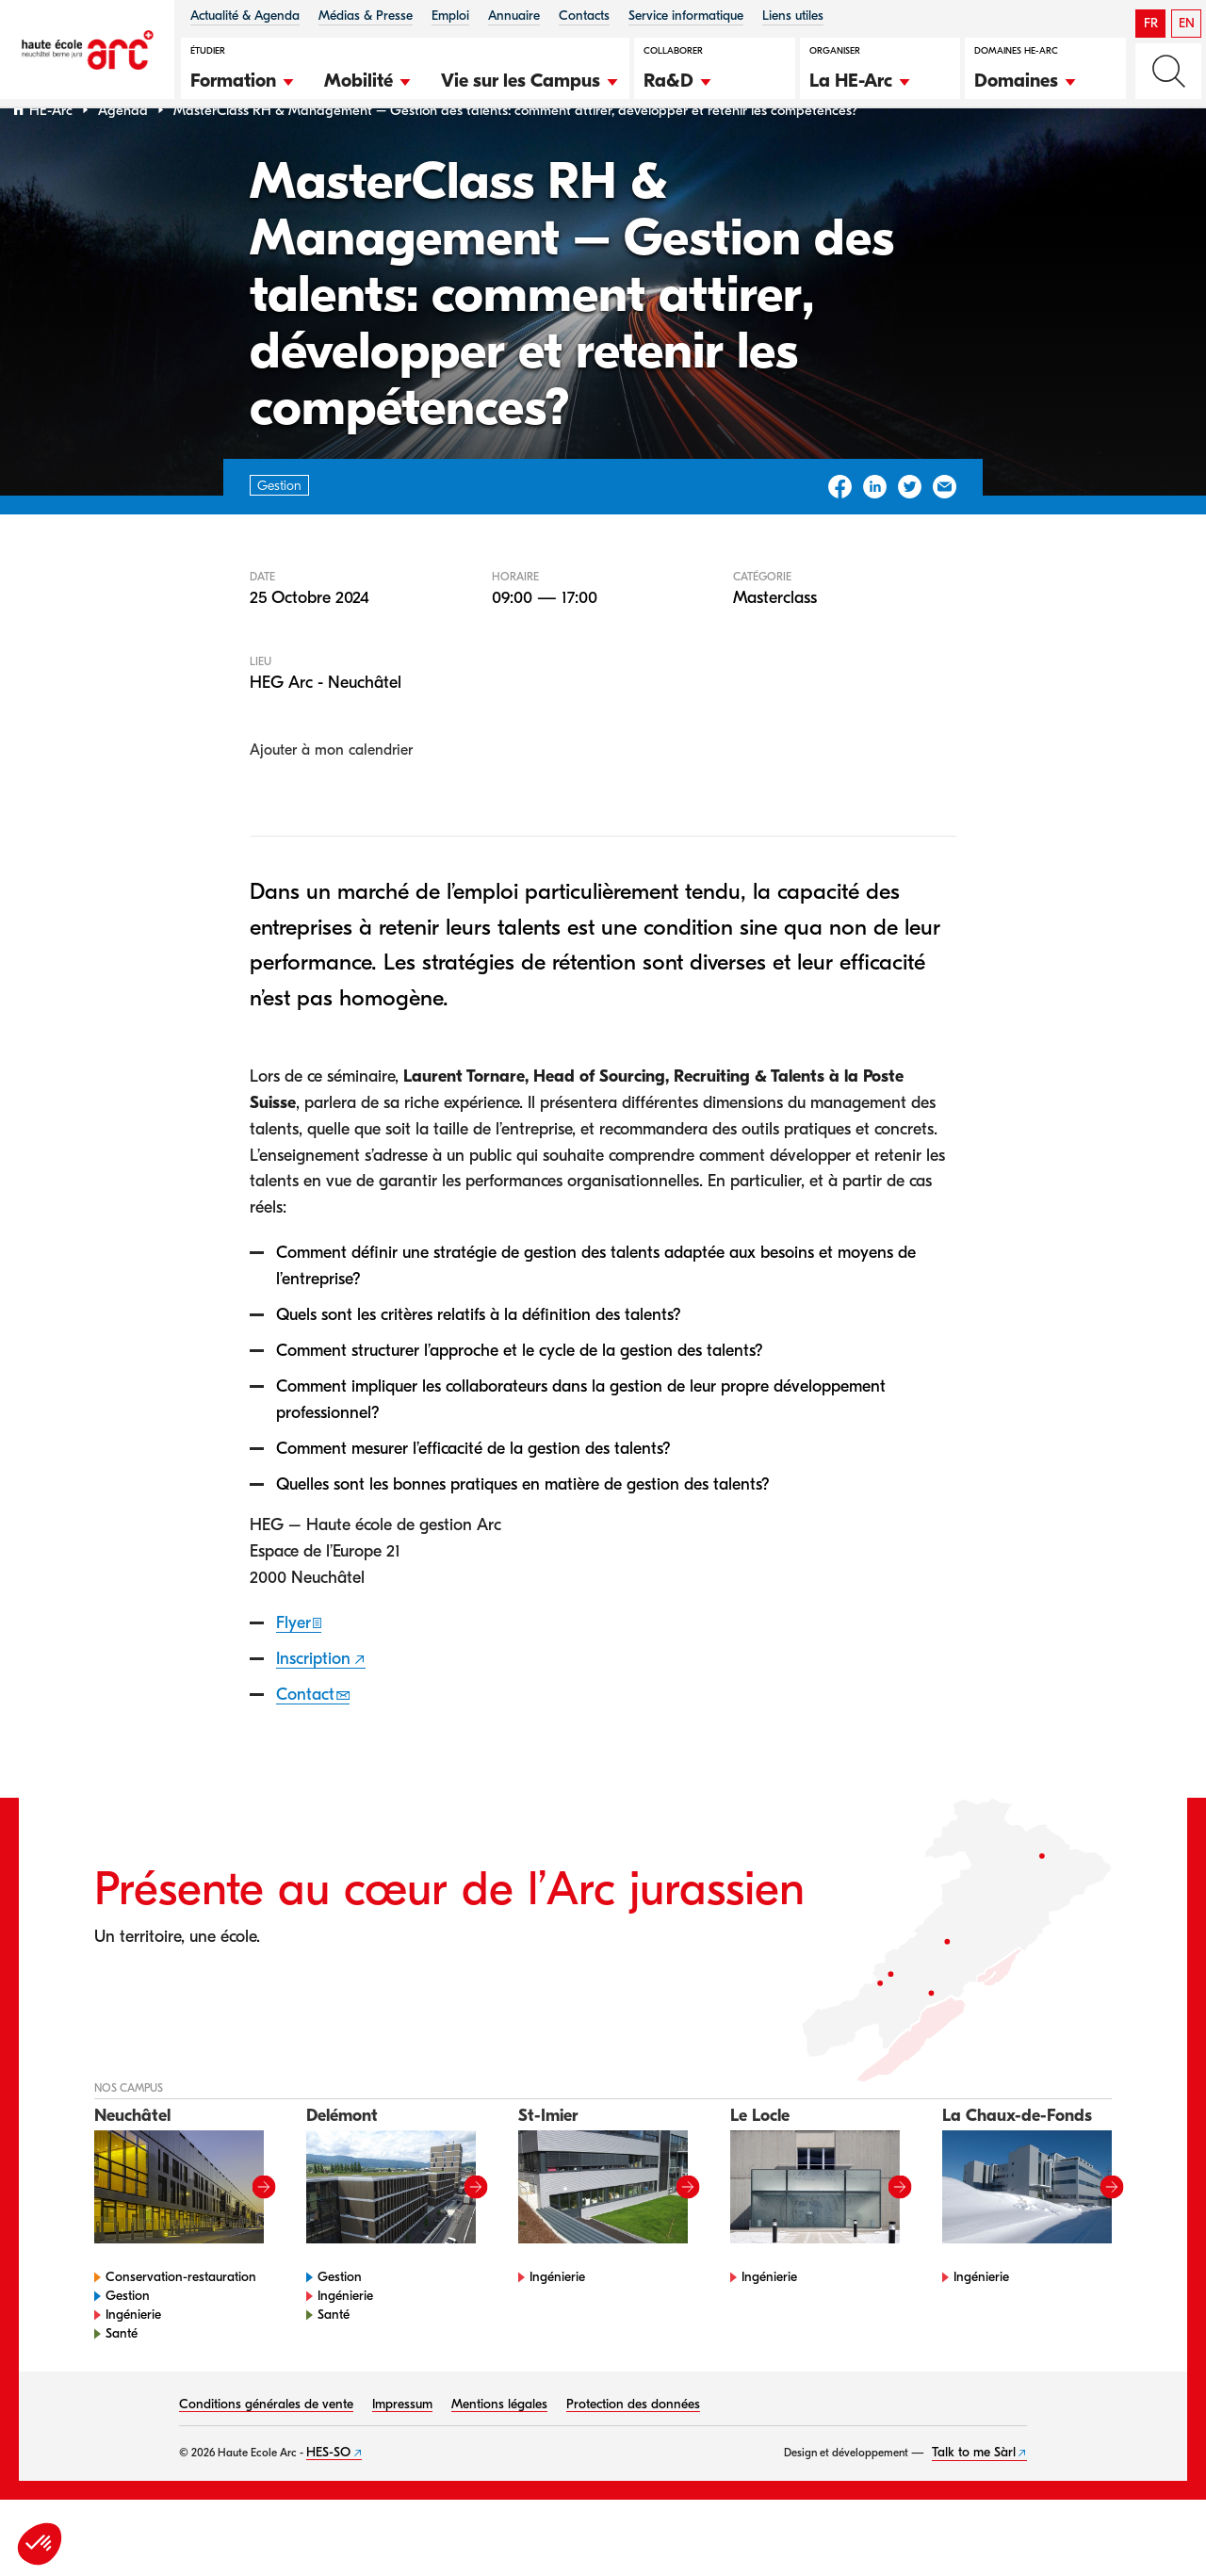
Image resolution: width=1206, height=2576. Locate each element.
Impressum (402, 2452)
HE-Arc (51, 159)
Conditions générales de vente (266, 2452)
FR (1151, 23)
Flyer (293, 1671)
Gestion (128, 2344)
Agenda (123, 159)
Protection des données (633, 2452)
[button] (243, 78)
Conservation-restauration (181, 2325)
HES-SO (328, 2500)
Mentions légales (499, 2452)
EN (1187, 23)
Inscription (313, 1707)
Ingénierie (133, 2363)
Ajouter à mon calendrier (331, 799)
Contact (305, 1743)
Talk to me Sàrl (974, 2500)
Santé (122, 2381)
